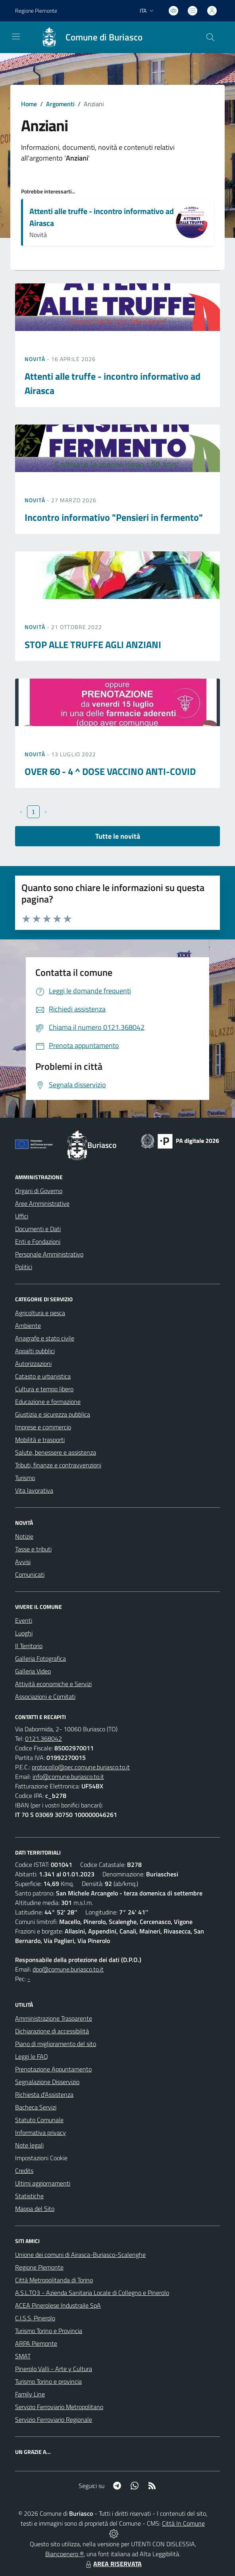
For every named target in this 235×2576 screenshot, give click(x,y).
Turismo (25, 1477)
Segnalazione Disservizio (47, 2081)
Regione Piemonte (39, 2267)
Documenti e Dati (38, 1228)
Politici (23, 1267)
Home (29, 104)
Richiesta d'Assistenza (44, 2094)
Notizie (24, 1536)
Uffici (21, 1216)
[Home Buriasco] (88, 37)
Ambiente (28, 1325)
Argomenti (60, 104)
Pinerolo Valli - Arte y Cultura (53, 2368)
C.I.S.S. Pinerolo (35, 2318)
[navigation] (16, 36)
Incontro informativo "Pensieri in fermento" (114, 517)
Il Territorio (28, 1645)
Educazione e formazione (48, 1401)
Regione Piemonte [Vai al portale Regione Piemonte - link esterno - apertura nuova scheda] (36, 10)
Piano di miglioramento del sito (55, 2043)
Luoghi (24, 1633)
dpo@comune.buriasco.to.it (68, 1969)
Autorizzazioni (33, 1363)
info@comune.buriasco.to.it (68, 1776)
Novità (36, 359)
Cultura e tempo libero (44, 1389)
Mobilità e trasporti (40, 1439)
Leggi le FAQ (31, 2056)
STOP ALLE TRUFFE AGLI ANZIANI (93, 644)
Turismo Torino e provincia (48, 2381)
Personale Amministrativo (49, 1254)
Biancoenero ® (64, 2554)
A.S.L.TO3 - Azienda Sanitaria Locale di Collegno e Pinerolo (92, 2292)
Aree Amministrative (42, 1203)
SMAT (23, 2356)
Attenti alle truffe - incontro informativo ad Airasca (101, 217)
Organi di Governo (38, 1190)
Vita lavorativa (34, 1490)
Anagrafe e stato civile (44, 1338)
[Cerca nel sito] (210, 37)
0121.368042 (43, 1738)
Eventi (23, 1620)
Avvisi (23, 1561)
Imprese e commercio (43, 1427)
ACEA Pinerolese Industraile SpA (58, 2305)
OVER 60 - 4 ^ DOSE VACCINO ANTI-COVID (110, 771)
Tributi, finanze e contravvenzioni (58, 1465)
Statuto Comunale (39, 2120)
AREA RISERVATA (113, 2563)
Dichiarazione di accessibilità (52, 2031)
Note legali (29, 2145)
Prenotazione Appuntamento (53, 2069)
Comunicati (29, 1574)
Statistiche (29, 2196)
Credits (24, 2170)
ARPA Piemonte (36, 2343)
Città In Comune (183, 2523)
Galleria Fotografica (40, 1658)
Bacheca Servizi (35, 2107)
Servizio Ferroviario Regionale (53, 2419)
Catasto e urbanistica (43, 1376)
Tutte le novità (117, 836)
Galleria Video (33, 1671)
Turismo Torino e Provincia (48, 2330)
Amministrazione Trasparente (53, 2018)
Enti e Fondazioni (37, 1241)
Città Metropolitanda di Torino (54, 2280)
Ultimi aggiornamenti (42, 2183)
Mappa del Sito (34, 2208)
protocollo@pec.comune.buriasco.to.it (81, 1767)
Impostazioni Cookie (41, 2158)
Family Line (30, 2394)
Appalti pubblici (35, 1351)
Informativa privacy (40, 2132)
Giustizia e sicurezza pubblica (52, 1414)
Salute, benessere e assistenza (55, 1452)
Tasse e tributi (33, 1549)
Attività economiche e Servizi (53, 1684)
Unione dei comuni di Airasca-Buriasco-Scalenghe (80, 2254)
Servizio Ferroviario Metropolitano (59, 2407)
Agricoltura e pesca (40, 1313)
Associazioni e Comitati (45, 1696)
